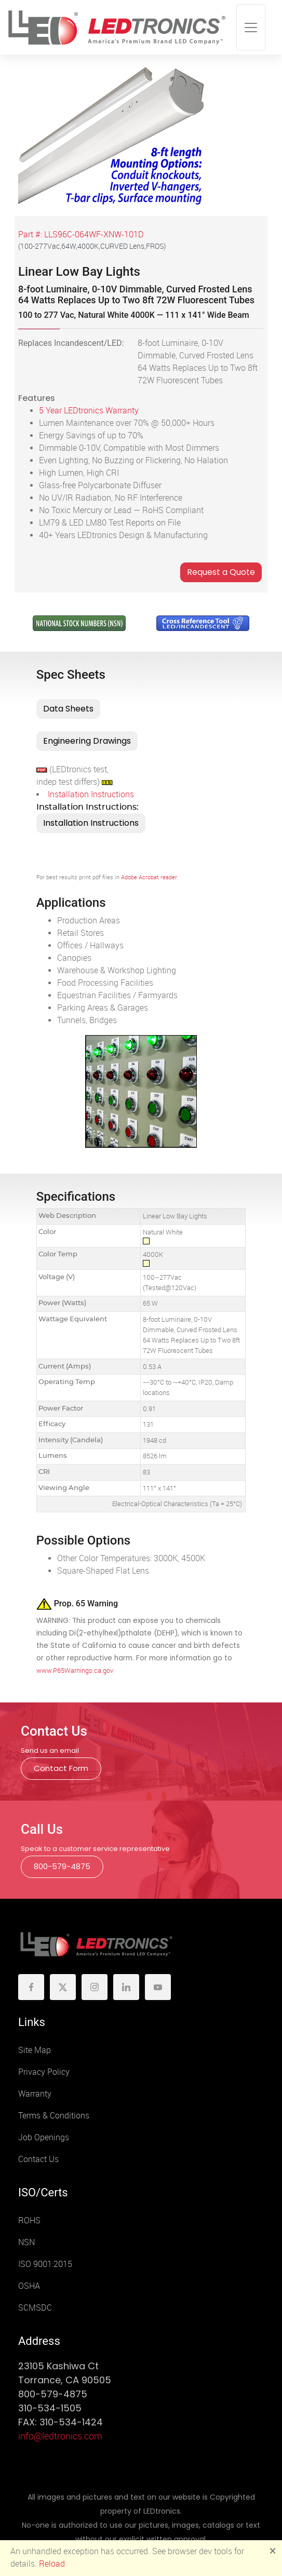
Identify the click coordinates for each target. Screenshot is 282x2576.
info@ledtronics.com (60, 2436)
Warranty (34, 2094)
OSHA (29, 2286)
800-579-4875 (62, 1866)
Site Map (34, 2050)
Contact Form (61, 1768)
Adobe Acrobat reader (149, 877)
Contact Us (38, 2159)
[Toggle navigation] (250, 27)
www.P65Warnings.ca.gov (74, 1670)
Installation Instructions (91, 794)
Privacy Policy (44, 2072)
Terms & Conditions (53, 2116)
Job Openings (43, 2137)
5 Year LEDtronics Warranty (89, 410)
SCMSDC (35, 2308)
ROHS (29, 2220)
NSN (26, 2242)
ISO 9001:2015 (45, 2264)
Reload (52, 2564)
